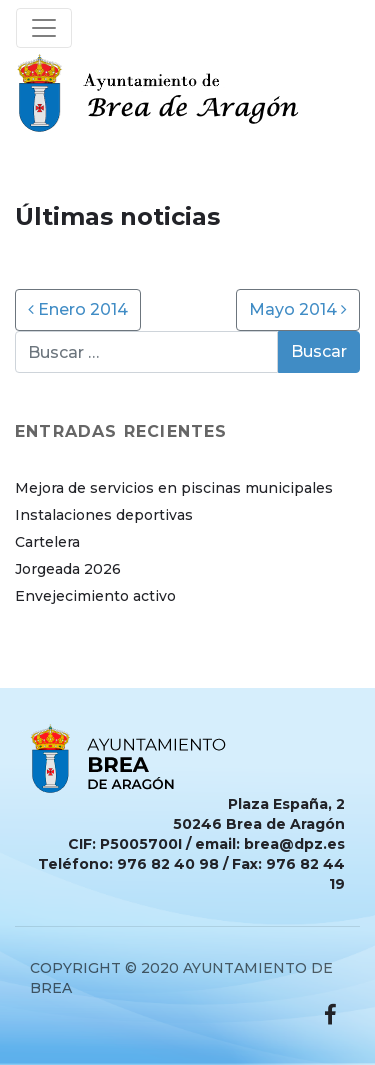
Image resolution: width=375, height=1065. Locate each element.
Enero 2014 (78, 309)
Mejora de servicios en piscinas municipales (174, 488)
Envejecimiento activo (95, 596)
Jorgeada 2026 (68, 569)
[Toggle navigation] (44, 28)
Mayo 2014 (298, 309)
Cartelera (47, 542)
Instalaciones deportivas (104, 515)
